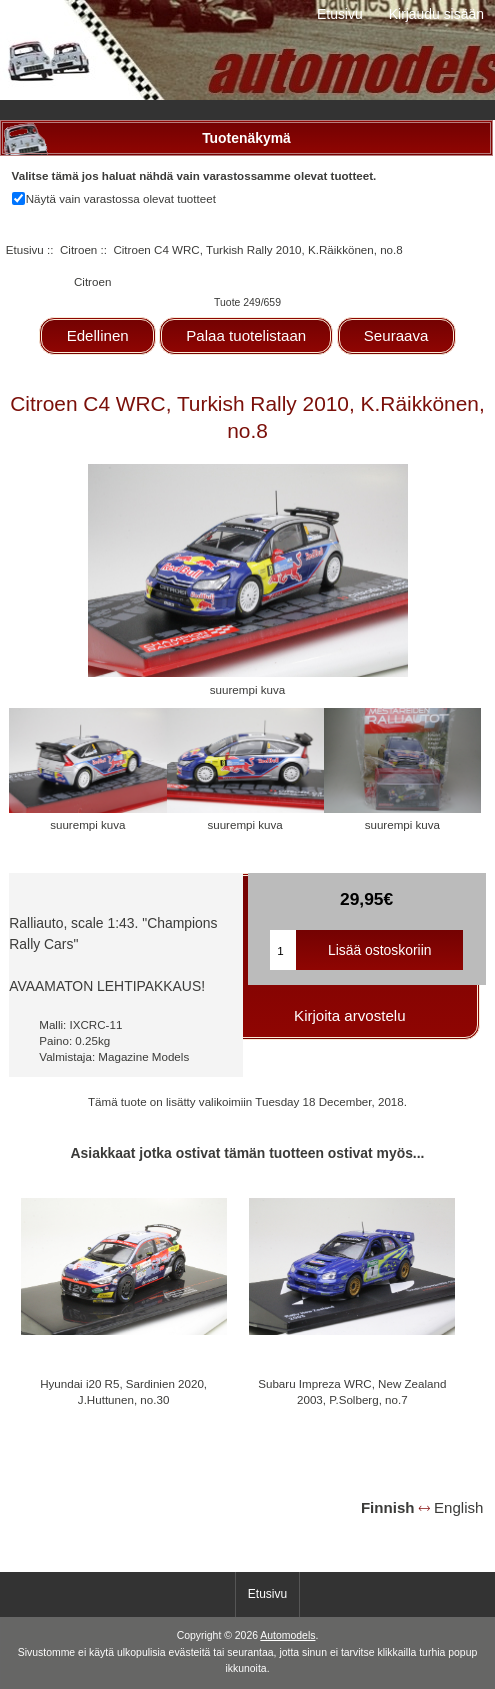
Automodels (287, 1635)
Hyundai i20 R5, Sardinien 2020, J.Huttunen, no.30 (123, 1391)
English (458, 1507)
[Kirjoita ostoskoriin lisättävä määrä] (283, 950)
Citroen (78, 249)
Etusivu (340, 14)
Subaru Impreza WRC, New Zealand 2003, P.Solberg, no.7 (352, 1391)
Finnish (388, 1507)
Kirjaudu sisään (436, 14)
